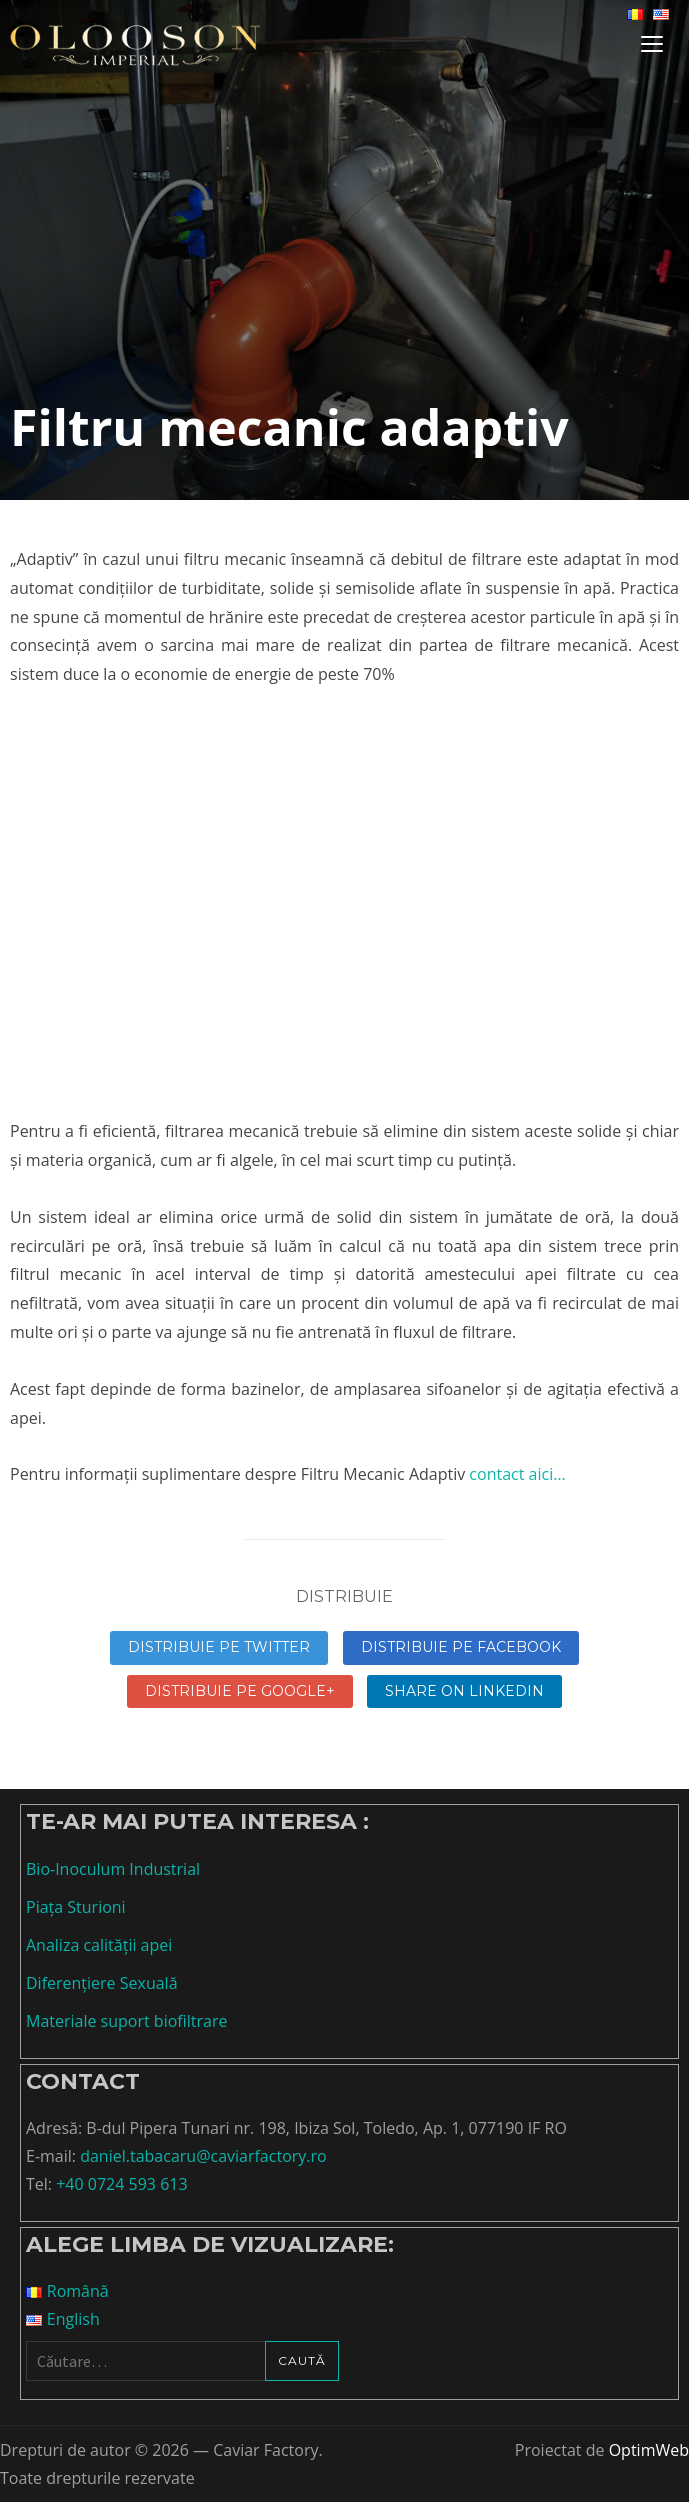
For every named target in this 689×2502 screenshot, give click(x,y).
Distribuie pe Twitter (219, 1647)
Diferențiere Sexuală (102, 1983)
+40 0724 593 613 (121, 2184)
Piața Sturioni (76, 1907)
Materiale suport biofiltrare (126, 2021)
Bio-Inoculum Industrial (113, 1869)
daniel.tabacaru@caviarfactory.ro (203, 2156)
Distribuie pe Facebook (461, 1647)
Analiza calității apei (99, 1945)
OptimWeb (649, 2450)
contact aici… (515, 1474)
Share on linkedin (464, 1691)
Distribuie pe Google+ (240, 1691)
